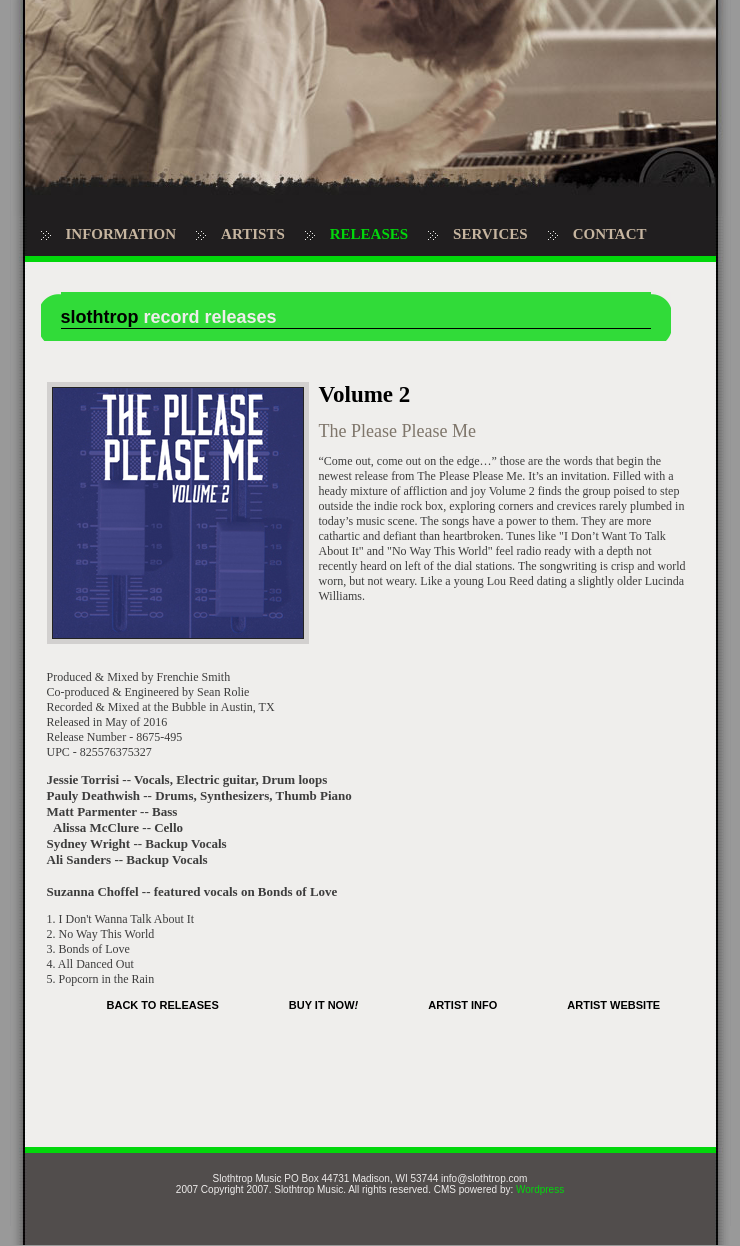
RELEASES (369, 234)
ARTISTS (253, 234)
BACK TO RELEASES (163, 1005)
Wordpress (540, 1189)
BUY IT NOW (323, 1005)
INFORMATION (121, 234)
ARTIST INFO (462, 1005)
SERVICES (490, 234)
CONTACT (610, 234)
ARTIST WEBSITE (613, 1005)
